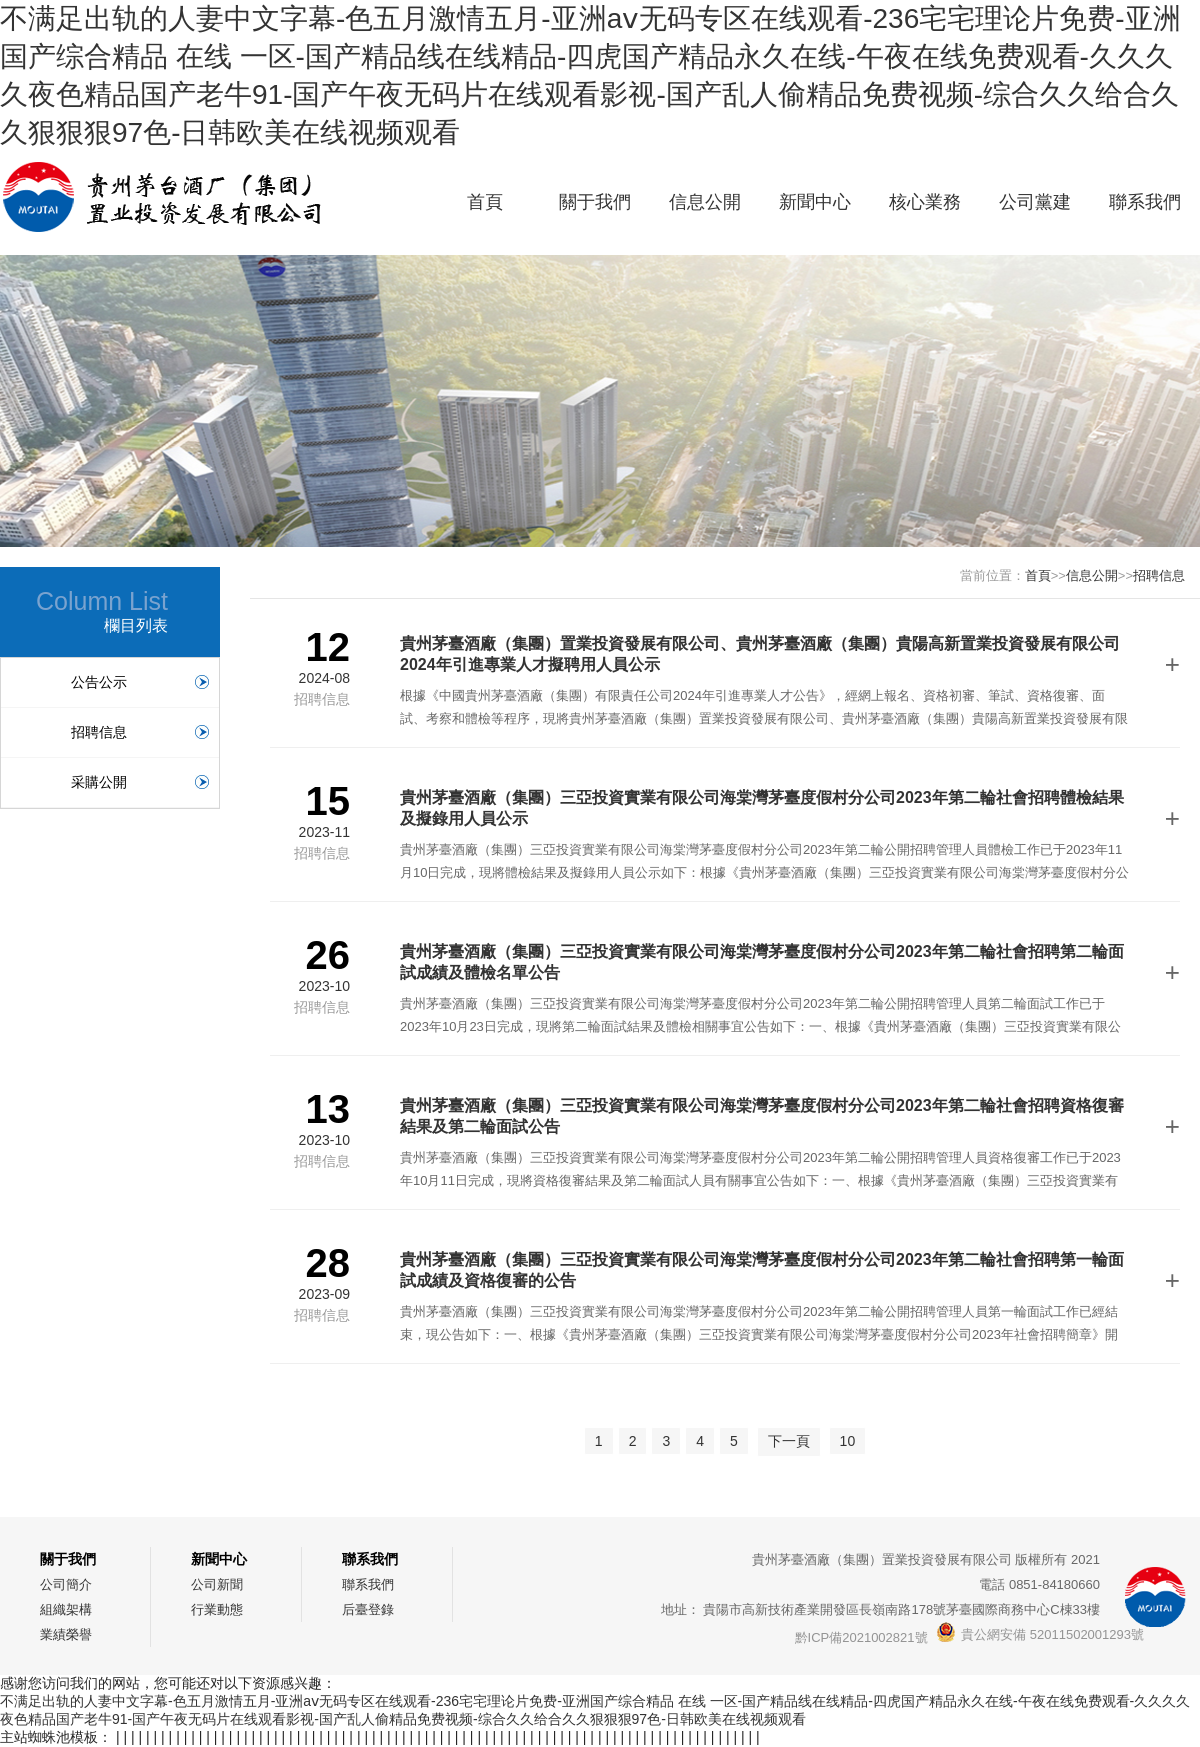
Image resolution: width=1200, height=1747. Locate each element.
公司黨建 (1035, 202)
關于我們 (595, 202)
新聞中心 (815, 202)
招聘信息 (140, 732)
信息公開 (705, 202)
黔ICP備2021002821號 (861, 1637)
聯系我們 (1145, 202)
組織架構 (66, 1609)
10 (848, 1441)
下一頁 (789, 1441)
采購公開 (140, 782)
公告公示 (140, 682)
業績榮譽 (66, 1634)
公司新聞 (217, 1584)
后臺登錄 (368, 1609)
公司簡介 (66, 1584)
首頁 (485, 202)
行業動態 (217, 1609)
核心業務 (925, 202)
